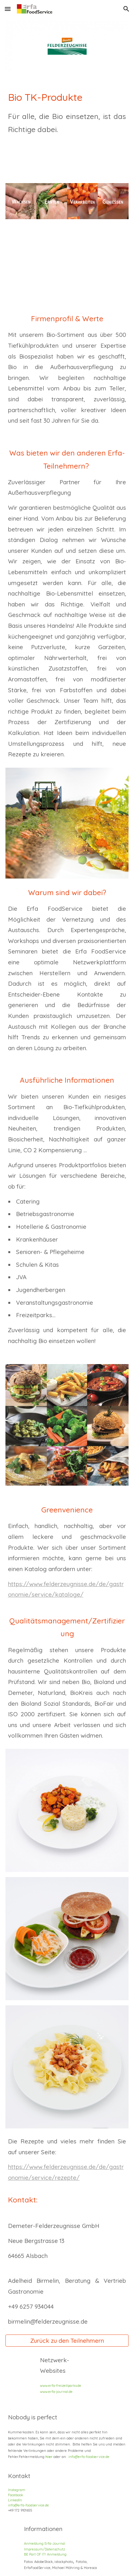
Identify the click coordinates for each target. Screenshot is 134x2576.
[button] (7, 9)
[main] (67, 118)
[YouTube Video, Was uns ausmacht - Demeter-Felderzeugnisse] (67, 269)
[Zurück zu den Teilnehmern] (67, 2340)
